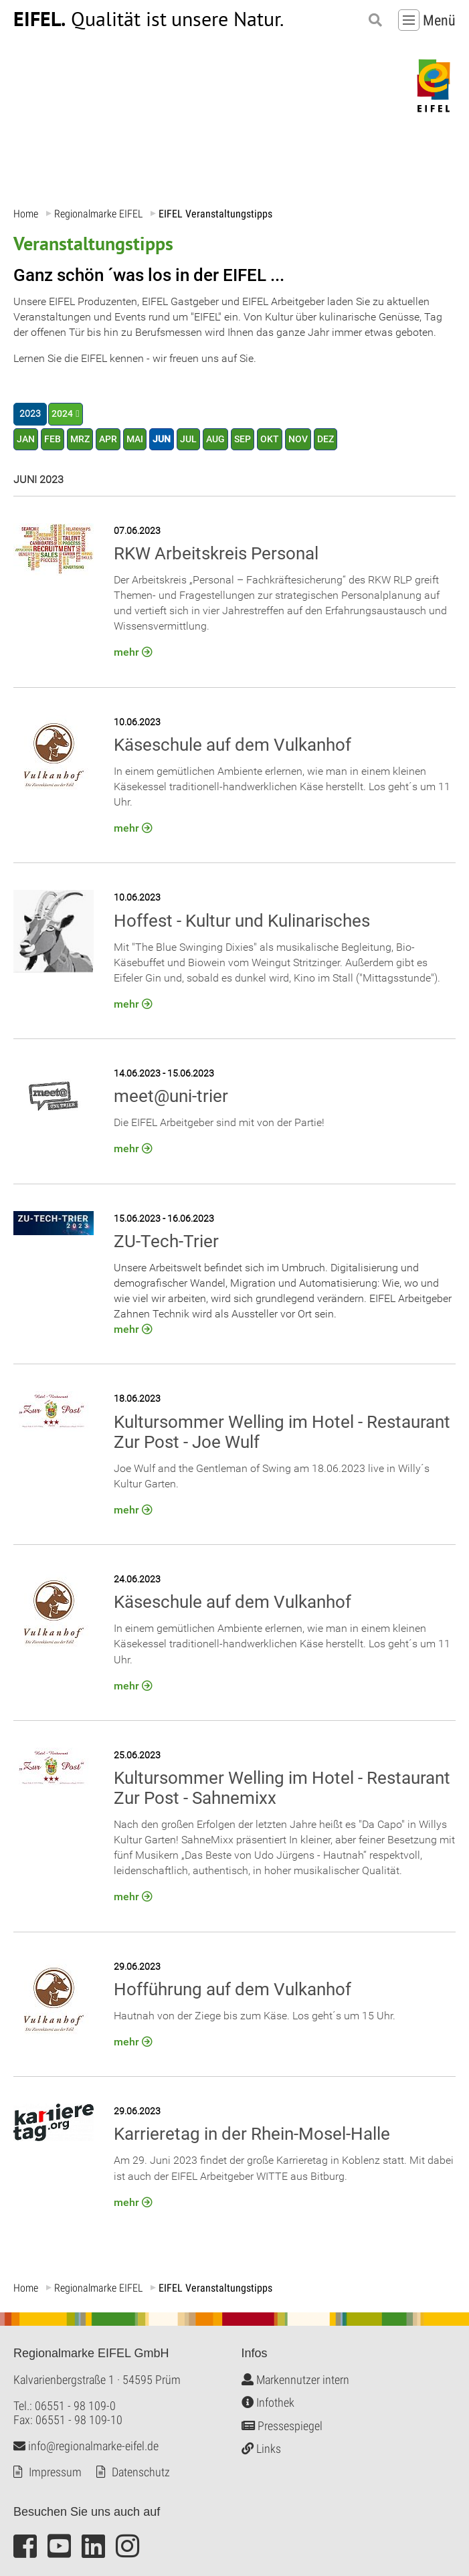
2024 (62, 414)
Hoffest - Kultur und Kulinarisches (242, 921)
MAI (134, 439)
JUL (188, 439)
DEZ (325, 439)
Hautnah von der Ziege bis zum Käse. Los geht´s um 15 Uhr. (254, 2015)
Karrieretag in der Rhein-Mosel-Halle (252, 2134)
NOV (298, 439)
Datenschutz (141, 2472)
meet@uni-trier (171, 1097)
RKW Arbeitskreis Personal (216, 553)
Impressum (55, 2472)
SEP (242, 439)
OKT (269, 439)
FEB (52, 439)
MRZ (80, 439)
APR (108, 439)
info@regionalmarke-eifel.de (86, 2446)
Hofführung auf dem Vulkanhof (232, 1989)
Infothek (268, 2403)
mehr (126, 652)
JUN (162, 439)
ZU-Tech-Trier (166, 1241)
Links (261, 2449)
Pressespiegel (282, 2426)
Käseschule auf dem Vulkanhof (232, 745)
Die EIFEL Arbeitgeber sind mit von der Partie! (219, 1123)
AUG (215, 439)
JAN (26, 439)
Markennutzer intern (295, 2380)
